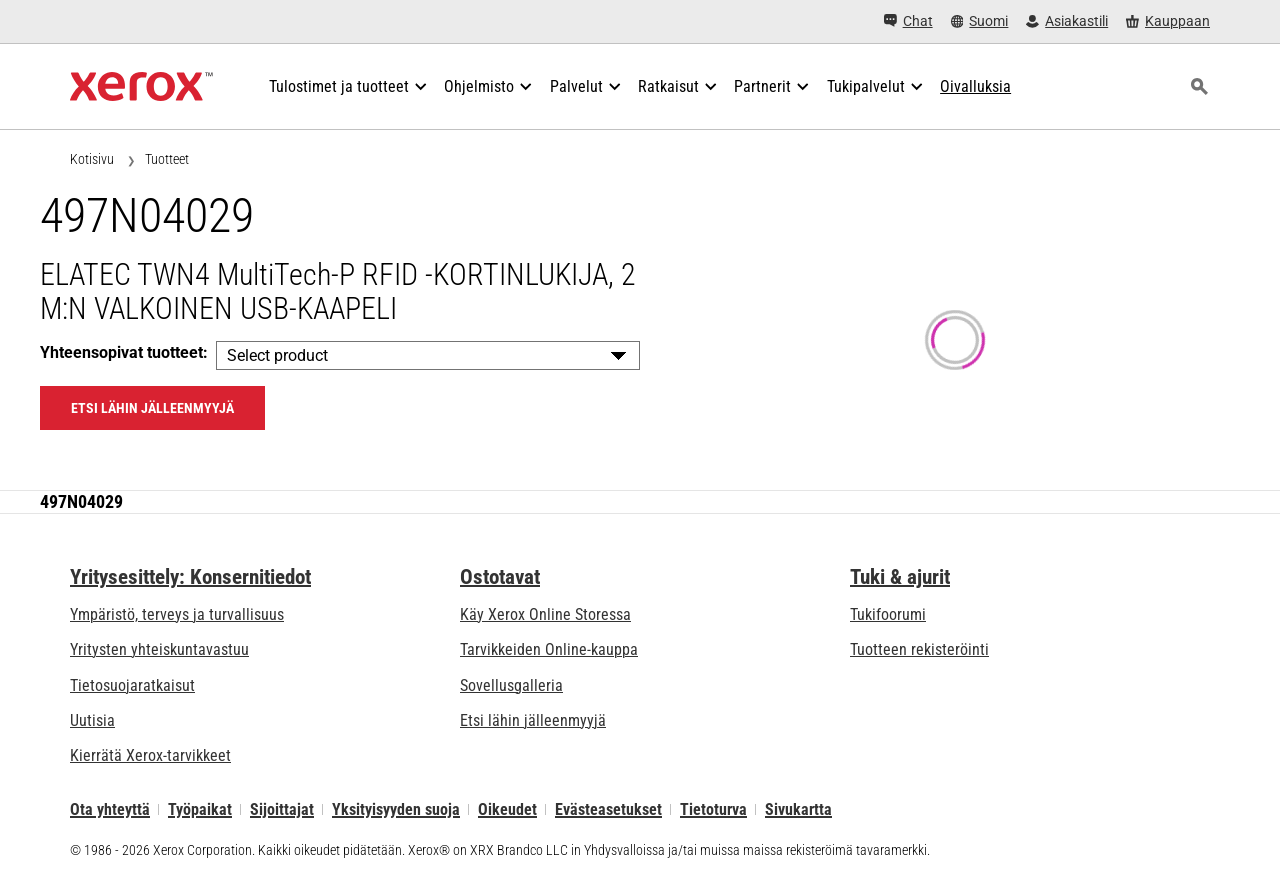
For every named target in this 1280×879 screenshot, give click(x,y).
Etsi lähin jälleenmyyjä (533, 720)
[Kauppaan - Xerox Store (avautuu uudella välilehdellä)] (1168, 21)
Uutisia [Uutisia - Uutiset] (92, 720)
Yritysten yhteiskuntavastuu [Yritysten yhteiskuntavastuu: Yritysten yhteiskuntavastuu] (159, 649)
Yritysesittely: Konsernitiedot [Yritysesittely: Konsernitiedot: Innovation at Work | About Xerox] (190, 577)
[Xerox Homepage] (141, 87)
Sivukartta (798, 809)
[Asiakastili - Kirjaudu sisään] (1067, 21)
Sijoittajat (282, 809)
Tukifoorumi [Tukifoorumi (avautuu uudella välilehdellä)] (888, 614)
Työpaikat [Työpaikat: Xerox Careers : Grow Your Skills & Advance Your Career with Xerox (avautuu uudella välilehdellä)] (200, 809)
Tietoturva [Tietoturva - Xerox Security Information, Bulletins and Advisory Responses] (713, 809)
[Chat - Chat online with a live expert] (908, 21)
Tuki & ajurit (900, 577)
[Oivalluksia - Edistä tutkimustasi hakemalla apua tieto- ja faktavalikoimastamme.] (975, 87)
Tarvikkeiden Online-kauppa (549, 649)
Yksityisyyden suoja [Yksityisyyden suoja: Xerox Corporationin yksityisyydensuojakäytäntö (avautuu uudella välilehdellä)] (396, 809)
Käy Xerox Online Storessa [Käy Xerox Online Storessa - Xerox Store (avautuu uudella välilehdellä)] (545, 614)
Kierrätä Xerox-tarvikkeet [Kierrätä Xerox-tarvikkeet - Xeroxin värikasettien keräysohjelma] (150, 755)
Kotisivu (92, 159)
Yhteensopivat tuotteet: (124, 352)
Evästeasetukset (608, 809)
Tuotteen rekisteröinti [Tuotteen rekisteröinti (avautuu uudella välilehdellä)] (919, 649)
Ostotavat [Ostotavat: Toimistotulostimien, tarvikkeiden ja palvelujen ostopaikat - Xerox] (500, 577)
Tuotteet (167, 159)
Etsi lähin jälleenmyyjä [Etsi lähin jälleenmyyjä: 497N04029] (152, 408)
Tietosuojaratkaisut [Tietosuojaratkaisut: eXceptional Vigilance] (132, 685)
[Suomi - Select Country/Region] (980, 21)
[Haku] (1199, 87)
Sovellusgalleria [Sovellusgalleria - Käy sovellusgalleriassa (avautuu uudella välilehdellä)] (511, 685)
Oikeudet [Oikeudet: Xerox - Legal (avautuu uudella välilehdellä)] (507, 809)
